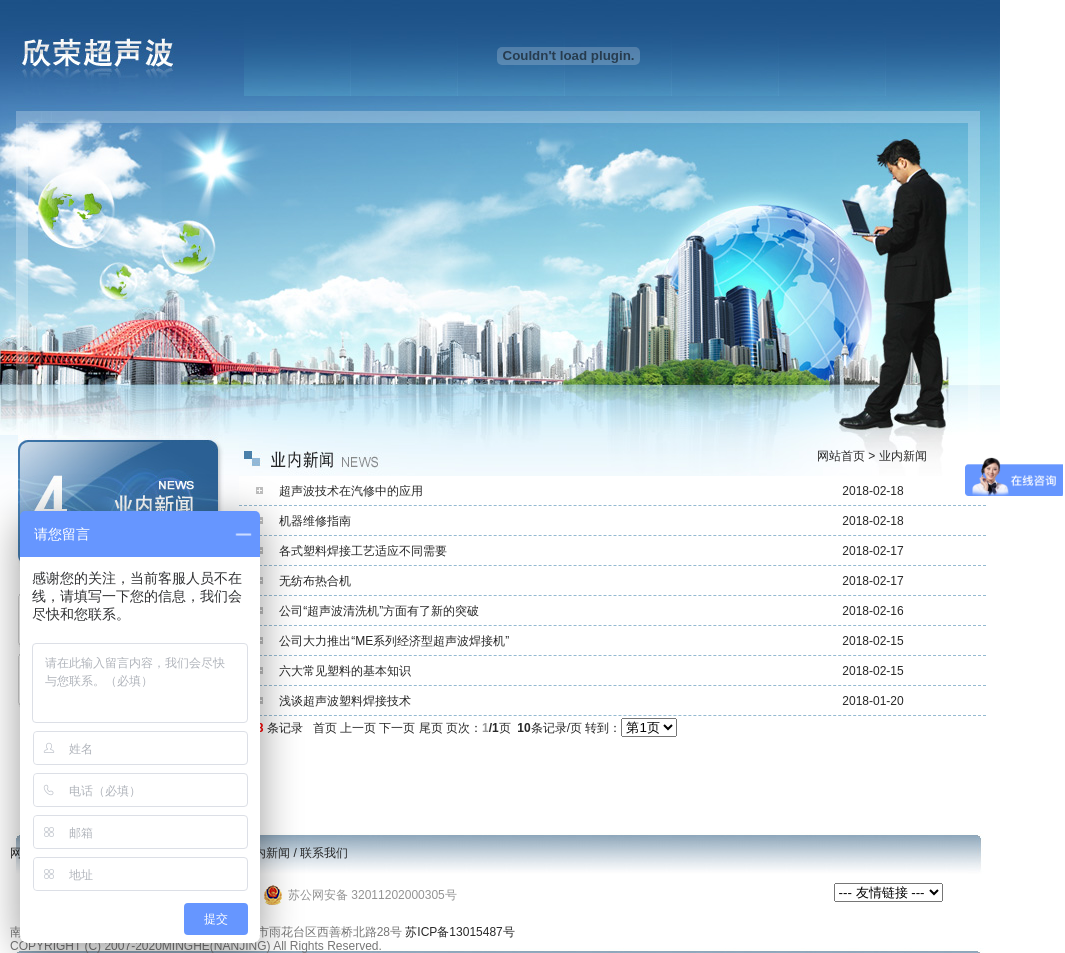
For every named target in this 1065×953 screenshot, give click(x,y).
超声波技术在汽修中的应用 (351, 491)
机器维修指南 (315, 521)
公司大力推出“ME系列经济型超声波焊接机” (394, 641)
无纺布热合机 (315, 581)
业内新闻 (266, 853)
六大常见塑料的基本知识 (345, 671)
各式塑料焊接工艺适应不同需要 (363, 551)
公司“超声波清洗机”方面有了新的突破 (379, 611)
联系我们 (324, 853)
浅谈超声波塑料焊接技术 (345, 701)
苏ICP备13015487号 (459, 932)
